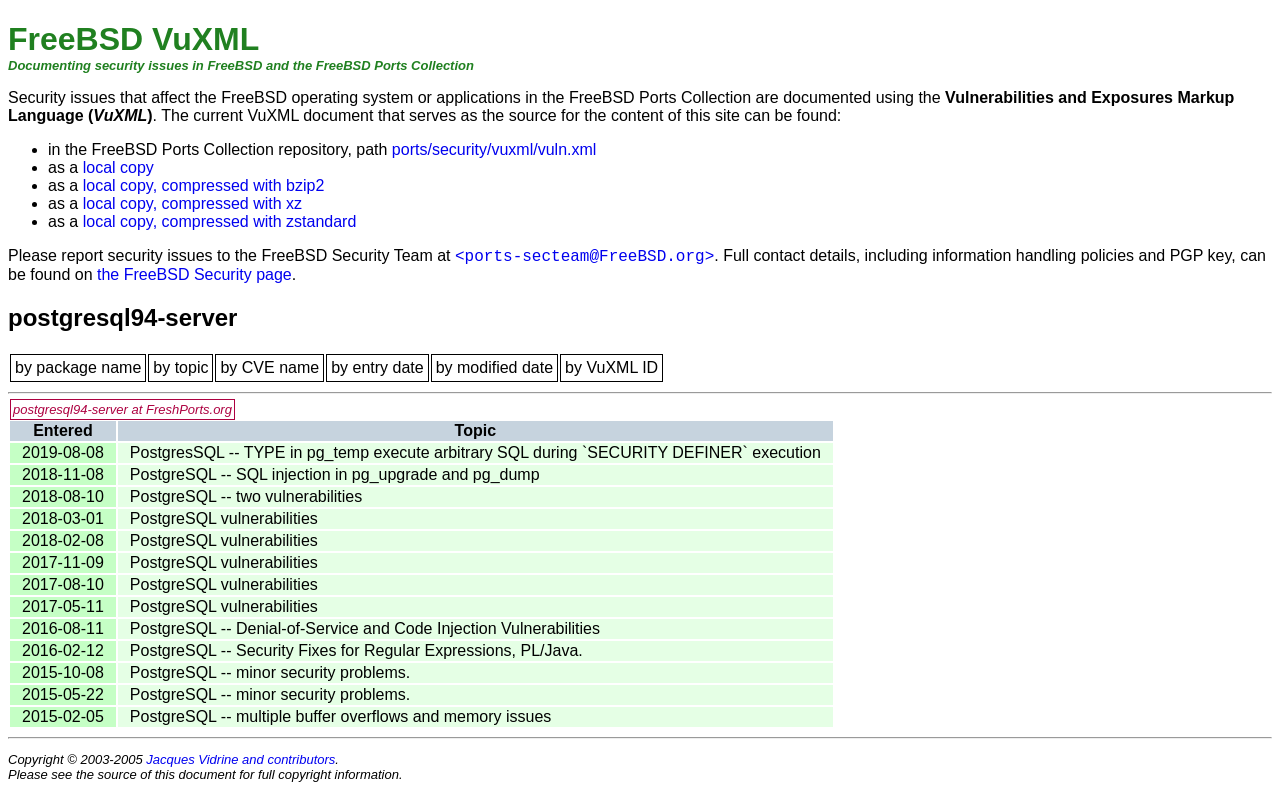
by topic (180, 367)
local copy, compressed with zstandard (220, 221)
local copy (118, 167)
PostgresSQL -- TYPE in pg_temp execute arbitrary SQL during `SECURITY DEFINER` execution (475, 452)
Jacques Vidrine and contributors (240, 759)
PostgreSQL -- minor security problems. (270, 672)
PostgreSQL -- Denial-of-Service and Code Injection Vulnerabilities (365, 628)
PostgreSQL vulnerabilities (224, 518)
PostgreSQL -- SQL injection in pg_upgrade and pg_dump (335, 474)
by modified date (494, 367)
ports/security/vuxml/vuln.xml (494, 149)
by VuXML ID (611, 367)
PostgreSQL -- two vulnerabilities (246, 496)
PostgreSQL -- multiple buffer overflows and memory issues (341, 716)
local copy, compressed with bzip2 (204, 185)
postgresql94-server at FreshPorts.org (122, 409)
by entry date (377, 367)
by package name (78, 367)
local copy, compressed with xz (192, 203)
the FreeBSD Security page (194, 274)
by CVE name (269, 367)
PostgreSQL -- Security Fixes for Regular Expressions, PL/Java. (356, 650)
